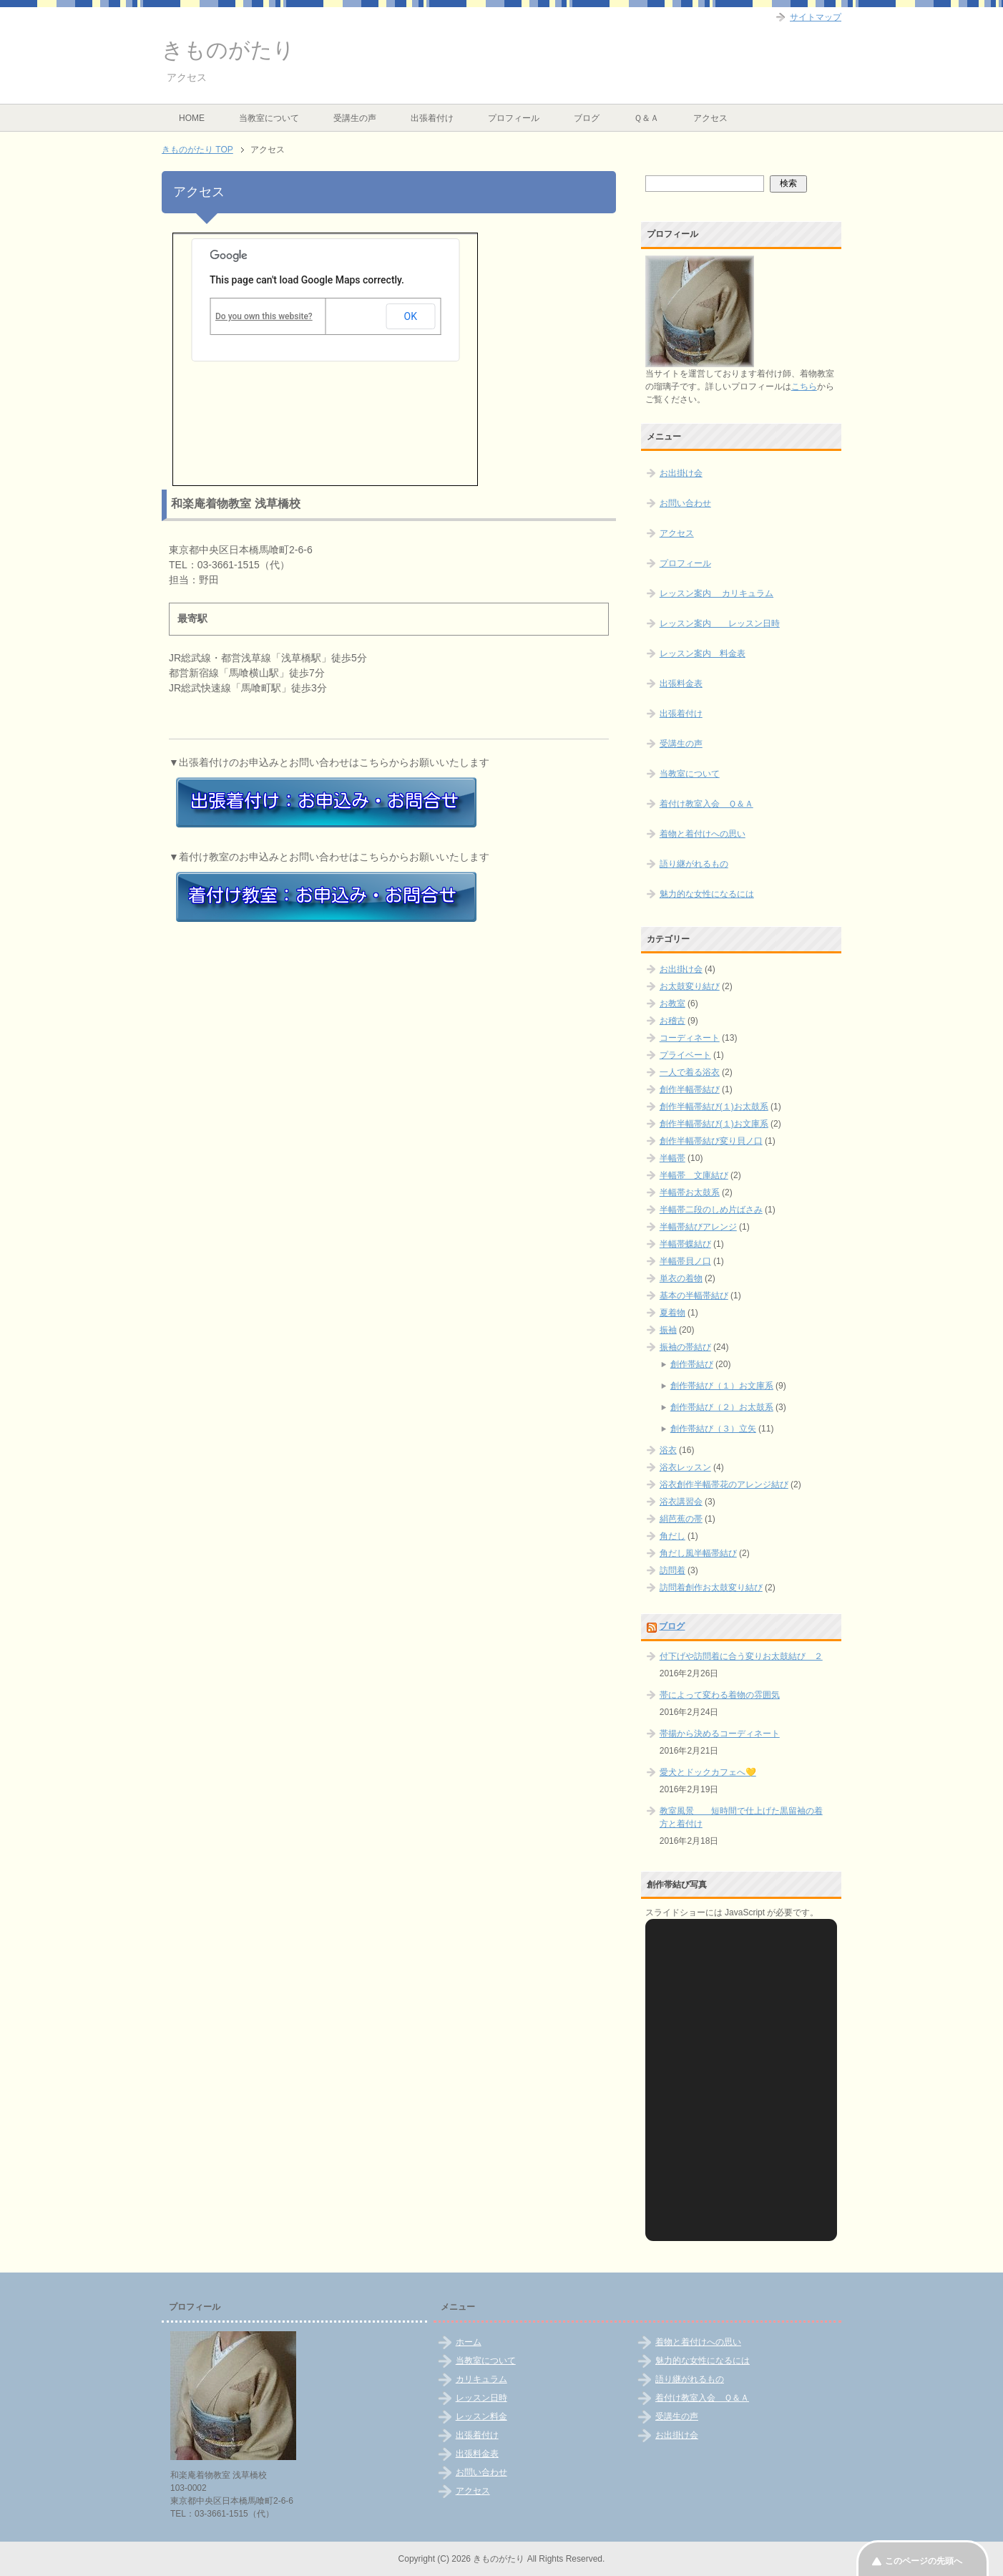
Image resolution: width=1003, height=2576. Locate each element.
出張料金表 (681, 684)
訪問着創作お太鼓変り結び (711, 1588)
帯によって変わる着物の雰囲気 (720, 1695)
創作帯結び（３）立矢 (713, 1429)
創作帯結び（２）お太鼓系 (721, 1407)
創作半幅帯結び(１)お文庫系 (714, 1124)
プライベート (685, 1055)
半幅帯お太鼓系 (690, 1192)
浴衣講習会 (681, 1502)
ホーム (468, 2342)
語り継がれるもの (694, 864)
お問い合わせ (685, 503)
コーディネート (690, 1038)
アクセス (710, 118)
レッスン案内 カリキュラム (716, 593)
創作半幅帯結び (690, 1089)
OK (410, 316)
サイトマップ (815, 17)
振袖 (668, 1330)
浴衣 (668, 1450)
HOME (192, 118)
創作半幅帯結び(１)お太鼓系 (714, 1107)
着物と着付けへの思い (702, 834)
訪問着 (672, 1570)
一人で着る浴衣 (690, 1072)
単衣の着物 (681, 1278)
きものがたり (228, 50)
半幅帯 (672, 1158)
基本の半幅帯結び (694, 1296)
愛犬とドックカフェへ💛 (708, 1772)
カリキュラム (481, 2379)
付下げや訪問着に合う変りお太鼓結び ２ (741, 1656)
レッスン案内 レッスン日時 (720, 623)
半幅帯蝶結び (685, 1244)
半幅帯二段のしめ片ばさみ (711, 1210)
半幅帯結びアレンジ (698, 1227)
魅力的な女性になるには (707, 894)
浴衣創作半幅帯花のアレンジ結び (724, 1484)
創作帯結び (691, 1364)
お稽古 (672, 1021)
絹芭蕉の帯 (681, 1519)
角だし (672, 1536)
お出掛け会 (681, 473)
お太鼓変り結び (690, 986)
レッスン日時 (481, 2398)
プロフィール (513, 118)
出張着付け (432, 118)
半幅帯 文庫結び (694, 1175)
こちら (804, 386)
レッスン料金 (481, 2416)
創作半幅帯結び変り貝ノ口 (711, 1141)
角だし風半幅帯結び (698, 1553)
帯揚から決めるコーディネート (720, 1734)
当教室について (269, 118)
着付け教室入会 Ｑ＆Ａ (706, 804)
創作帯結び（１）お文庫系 (721, 1386)
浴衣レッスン (685, 1467)
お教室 (672, 1003)
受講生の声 (354, 118)
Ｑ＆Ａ (646, 118)
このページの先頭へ (923, 2561)
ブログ (587, 118)
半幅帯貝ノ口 (685, 1261)
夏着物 (672, 1313)
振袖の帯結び (685, 1347)
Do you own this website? (264, 316)
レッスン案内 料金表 (702, 653)
